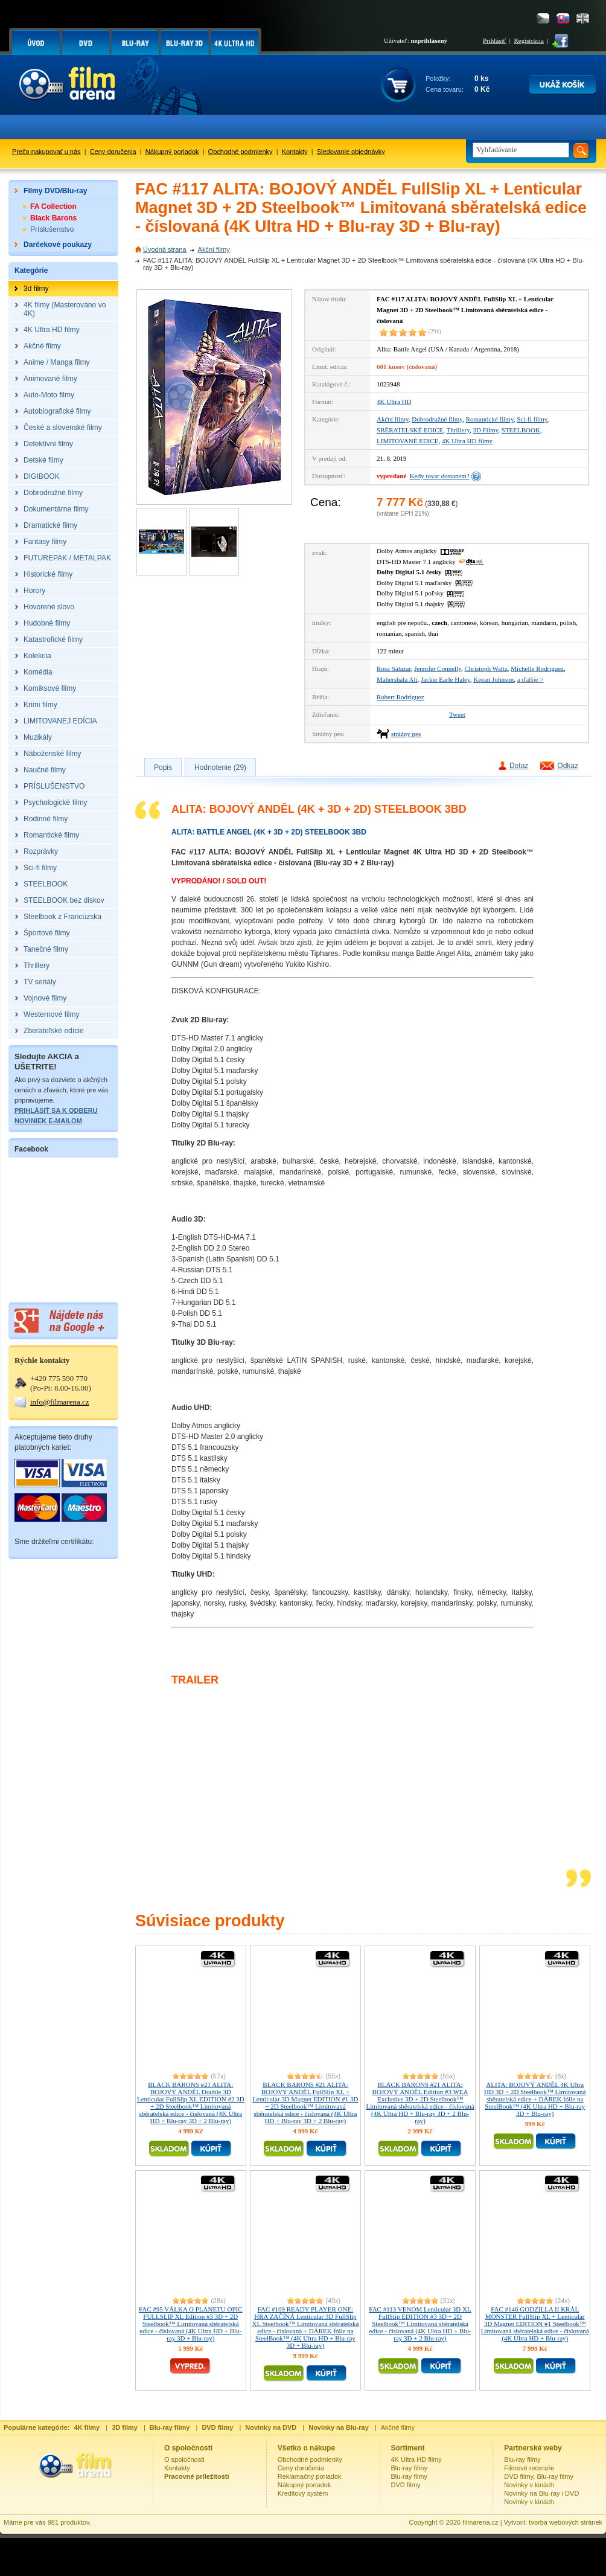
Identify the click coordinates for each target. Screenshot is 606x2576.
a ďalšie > (530, 679)
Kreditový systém (303, 2493)
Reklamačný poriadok (310, 2476)
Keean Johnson (493, 679)
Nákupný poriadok (172, 151)
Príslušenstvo (52, 229)
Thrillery (458, 430)
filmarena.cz (480, 2522)
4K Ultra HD (394, 401)
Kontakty (295, 151)
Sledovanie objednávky (351, 151)
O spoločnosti (184, 2459)
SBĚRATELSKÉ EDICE (410, 430)
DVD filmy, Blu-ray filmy (538, 2476)
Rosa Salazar (394, 668)
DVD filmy (406, 2484)
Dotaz (518, 765)
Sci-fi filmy (532, 419)
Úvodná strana (165, 249)
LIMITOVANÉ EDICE (408, 440)
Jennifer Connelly (437, 668)
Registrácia (529, 40)
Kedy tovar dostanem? (440, 475)
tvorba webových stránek (565, 2522)
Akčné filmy (398, 2427)
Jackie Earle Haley (445, 679)
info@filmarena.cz (59, 1401)
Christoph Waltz (485, 668)
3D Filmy (486, 430)
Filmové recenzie (529, 2468)
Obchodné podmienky (240, 151)
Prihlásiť (494, 40)
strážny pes (406, 733)
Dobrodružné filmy (437, 419)
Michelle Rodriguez (537, 668)
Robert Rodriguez (400, 696)
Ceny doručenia (113, 151)
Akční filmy (214, 249)
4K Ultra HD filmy (467, 440)
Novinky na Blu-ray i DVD (541, 2493)
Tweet (457, 714)
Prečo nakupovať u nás (46, 151)
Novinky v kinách (529, 2484)
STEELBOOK (521, 430)
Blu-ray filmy (409, 2468)
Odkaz (567, 765)
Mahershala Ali (397, 679)
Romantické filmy (490, 419)
